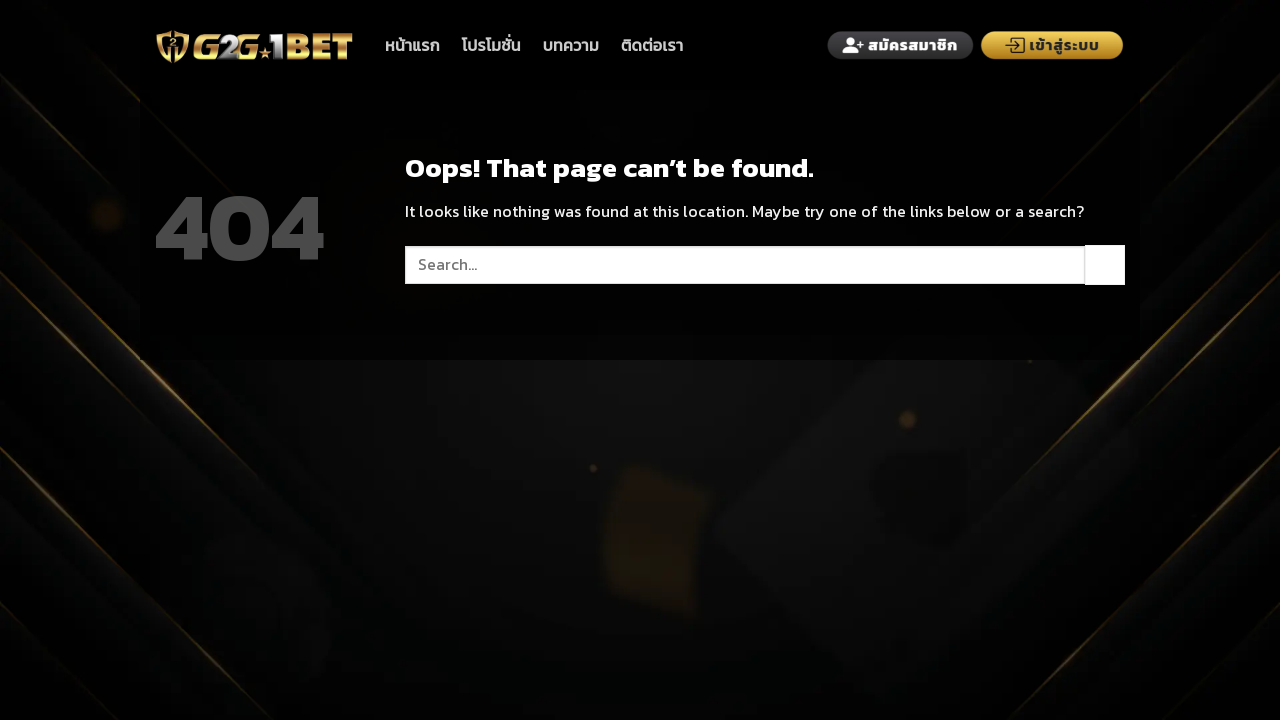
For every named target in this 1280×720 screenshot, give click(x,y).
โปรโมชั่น (491, 45)
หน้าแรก (412, 45)
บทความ (571, 45)
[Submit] (1105, 264)
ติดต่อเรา (652, 45)
